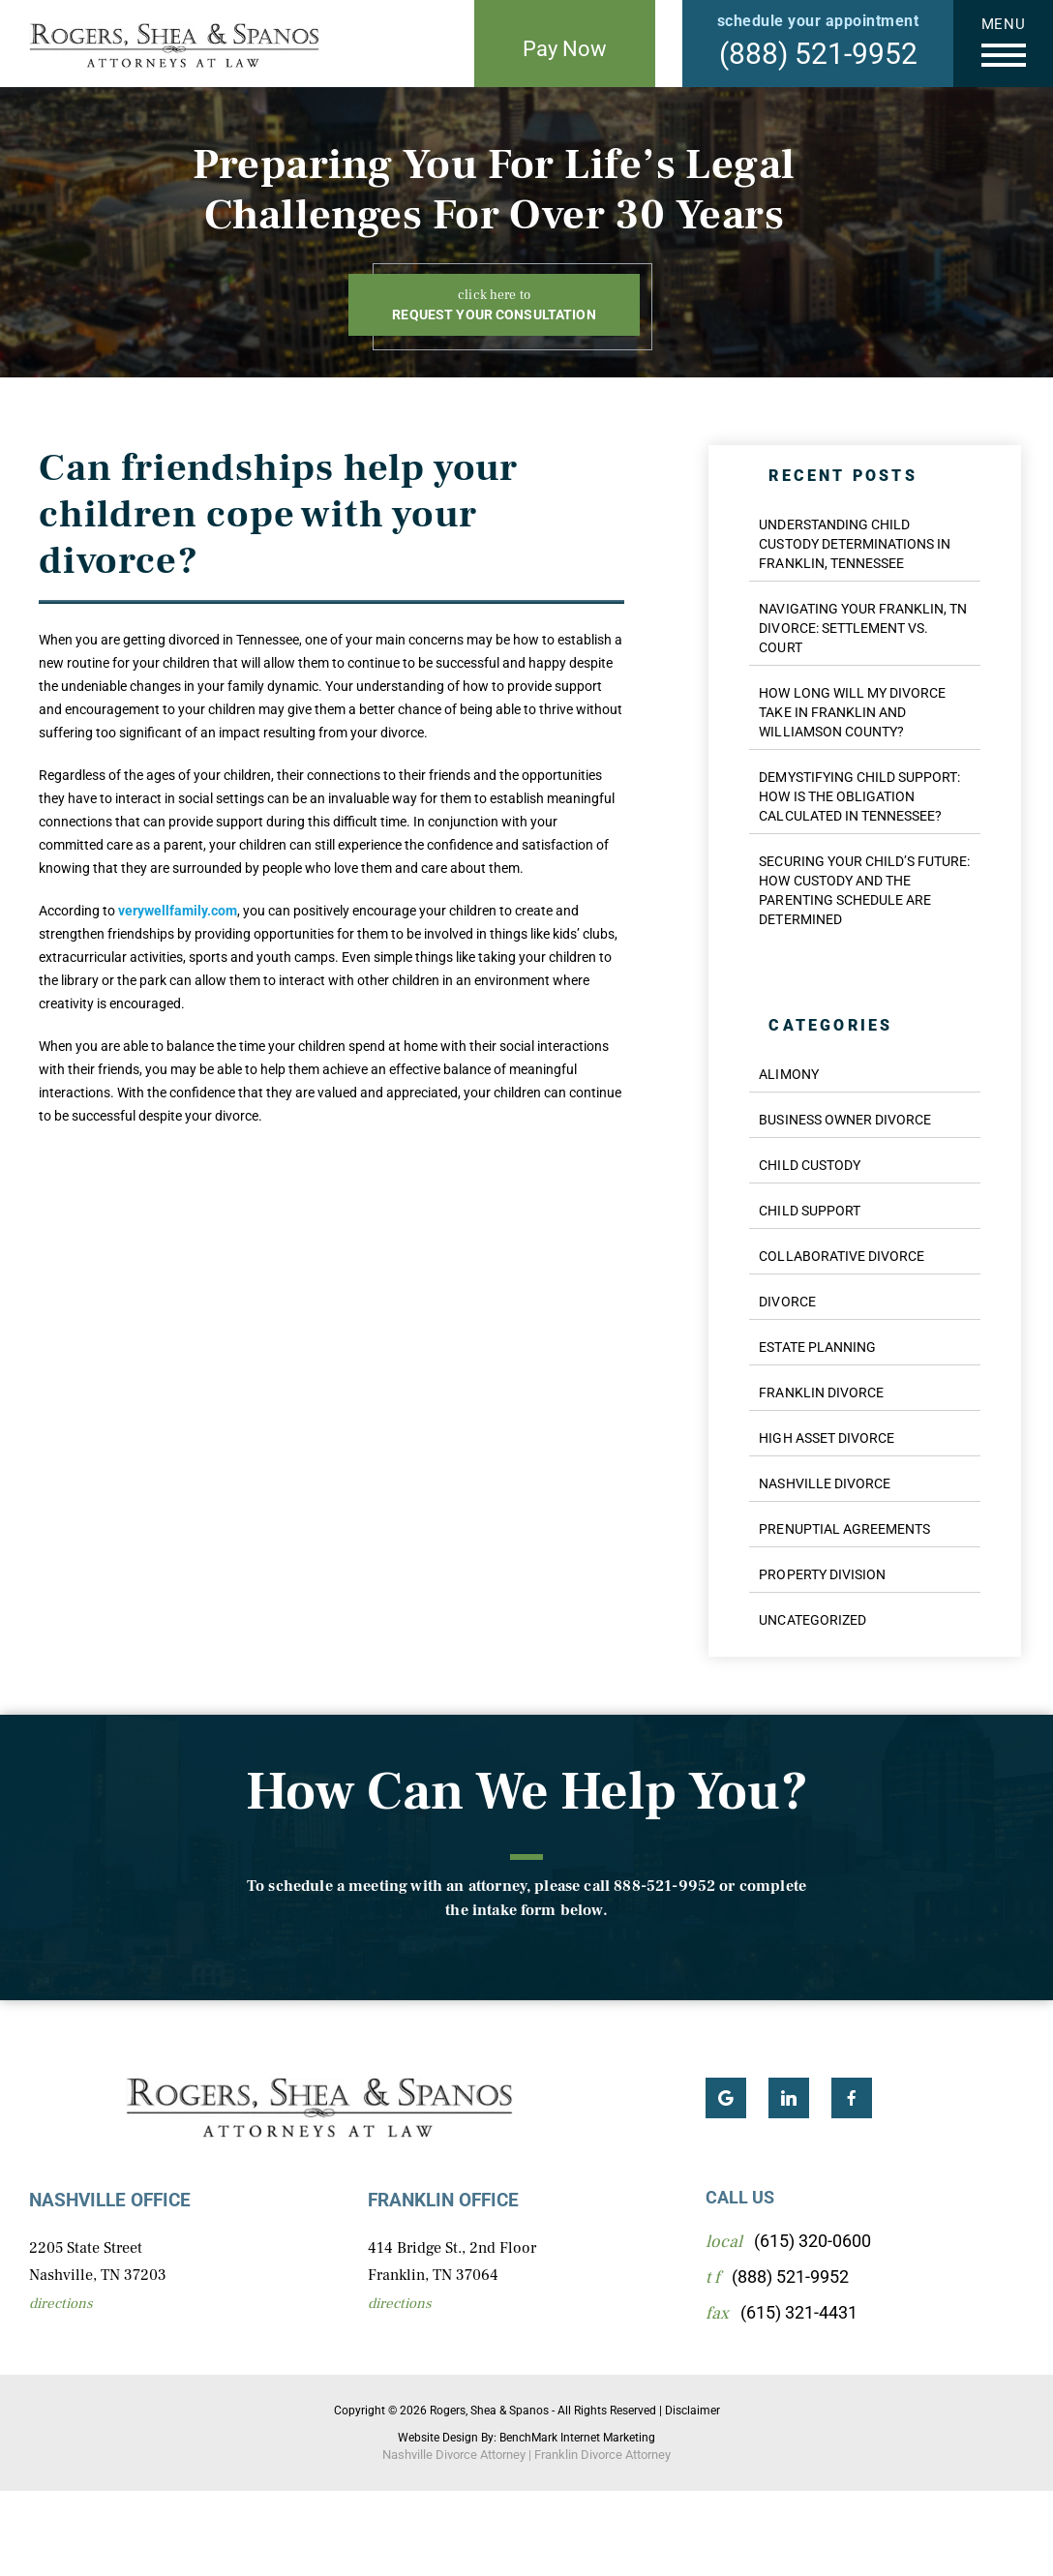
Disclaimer (692, 2410)
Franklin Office (443, 2200)
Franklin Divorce (821, 1392)
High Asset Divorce (826, 1438)
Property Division (822, 1574)
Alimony (788, 1074)
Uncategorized (812, 1620)
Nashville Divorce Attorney (454, 2454)
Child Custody (809, 1165)
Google (726, 2098)
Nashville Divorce (824, 1483)
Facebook (851, 2098)
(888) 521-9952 (818, 54)
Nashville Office (110, 2200)
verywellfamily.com (177, 910)
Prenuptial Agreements (844, 1529)
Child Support (809, 1210)
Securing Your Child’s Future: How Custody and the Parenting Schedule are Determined (864, 890)
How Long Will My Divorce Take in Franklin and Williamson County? (852, 712)
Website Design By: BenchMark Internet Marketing (526, 2437)
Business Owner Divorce (845, 1119)
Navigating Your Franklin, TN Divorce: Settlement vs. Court (863, 628)
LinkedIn (788, 2098)
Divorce (787, 1301)
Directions (61, 2303)
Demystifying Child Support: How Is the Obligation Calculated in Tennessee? (859, 796)
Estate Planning (817, 1347)
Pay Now (565, 49)
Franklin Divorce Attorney (602, 2454)
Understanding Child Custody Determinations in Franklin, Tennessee (854, 544)
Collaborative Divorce (841, 1256)
